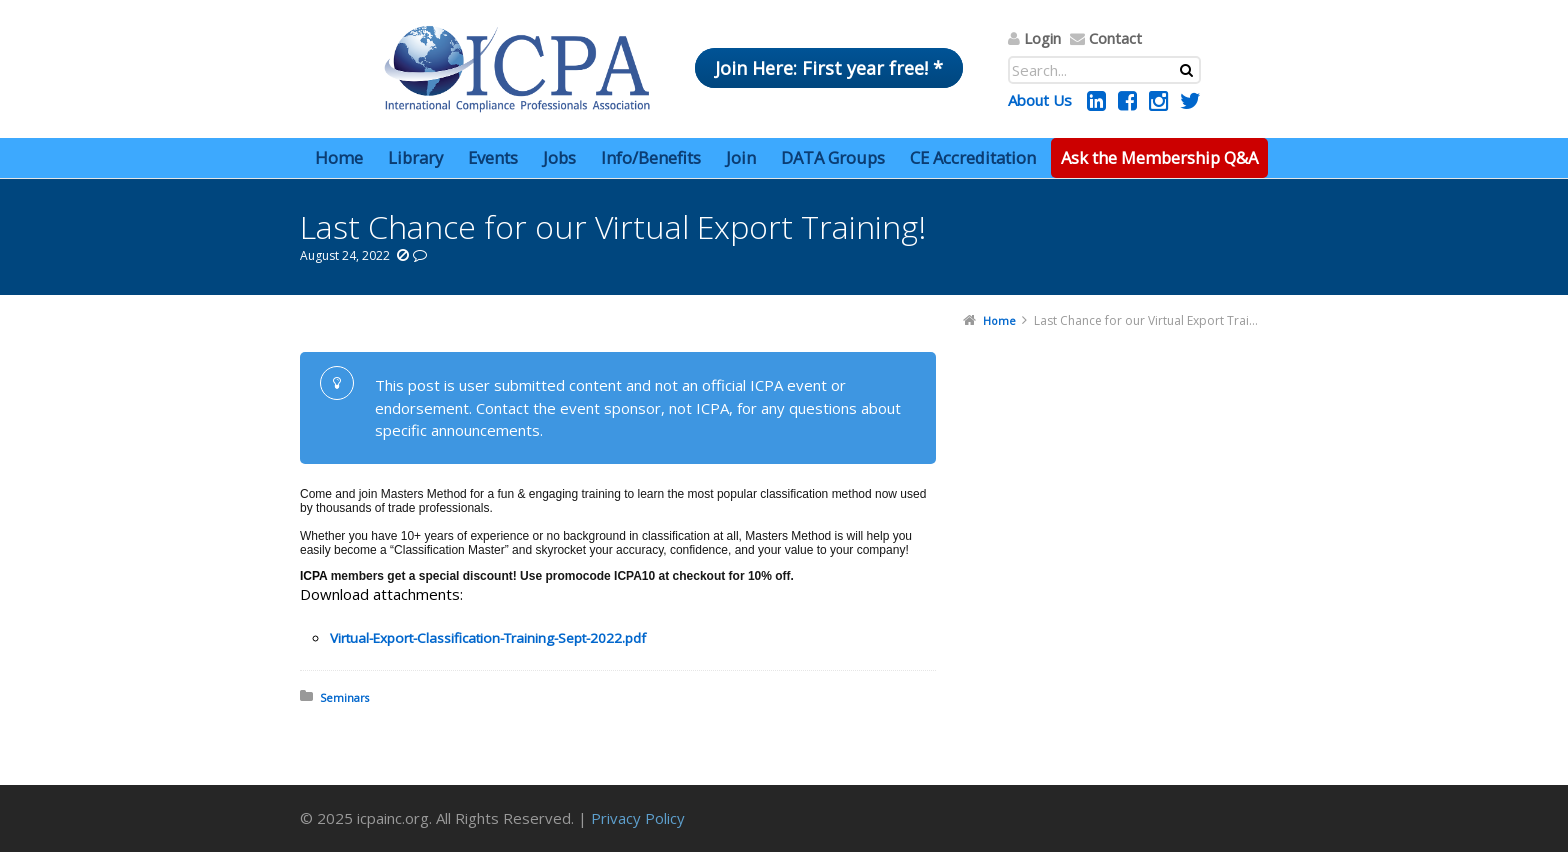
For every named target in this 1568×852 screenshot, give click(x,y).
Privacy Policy (638, 818)
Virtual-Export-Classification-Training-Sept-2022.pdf (488, 638)
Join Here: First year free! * (829, 68)
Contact (1115, 38)
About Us (1040, 100)
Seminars (344, 697)
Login (1042, 38)
